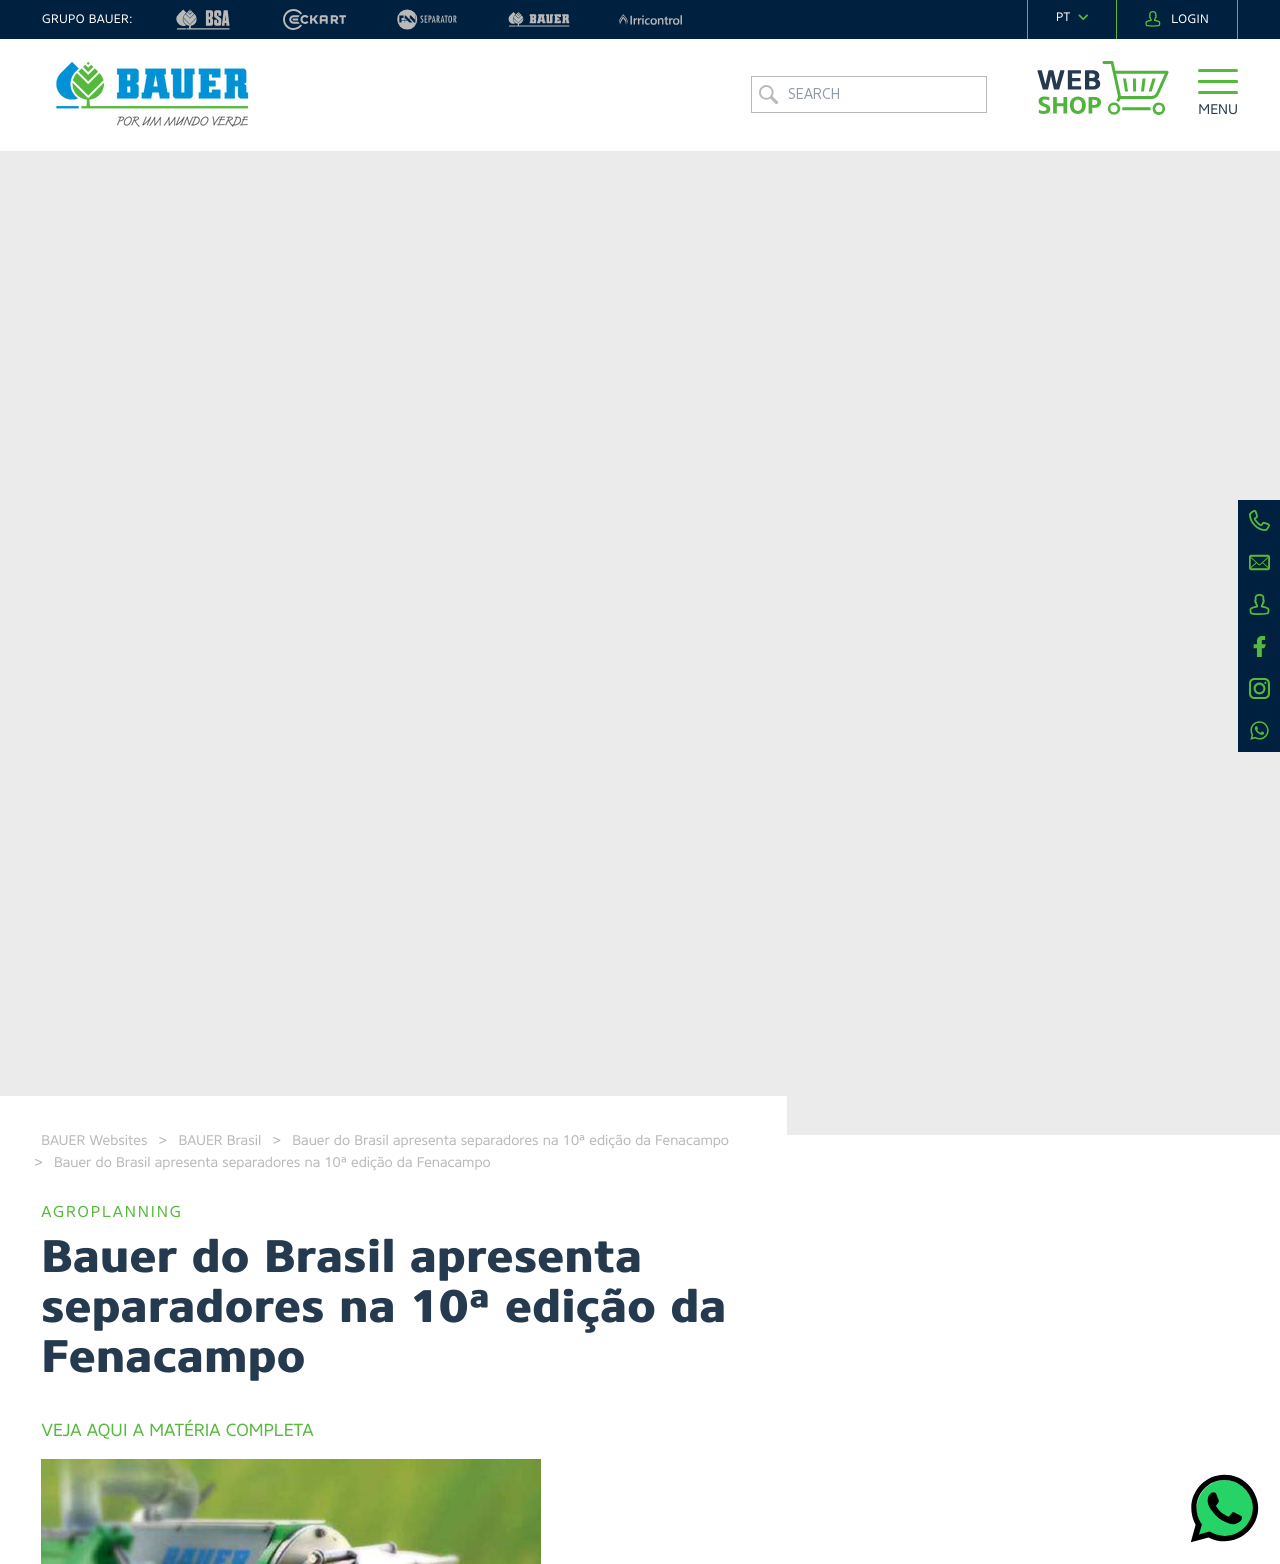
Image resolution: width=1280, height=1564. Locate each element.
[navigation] (1072, 17)
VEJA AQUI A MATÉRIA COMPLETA (177, 1431)
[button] (1218, 94)
